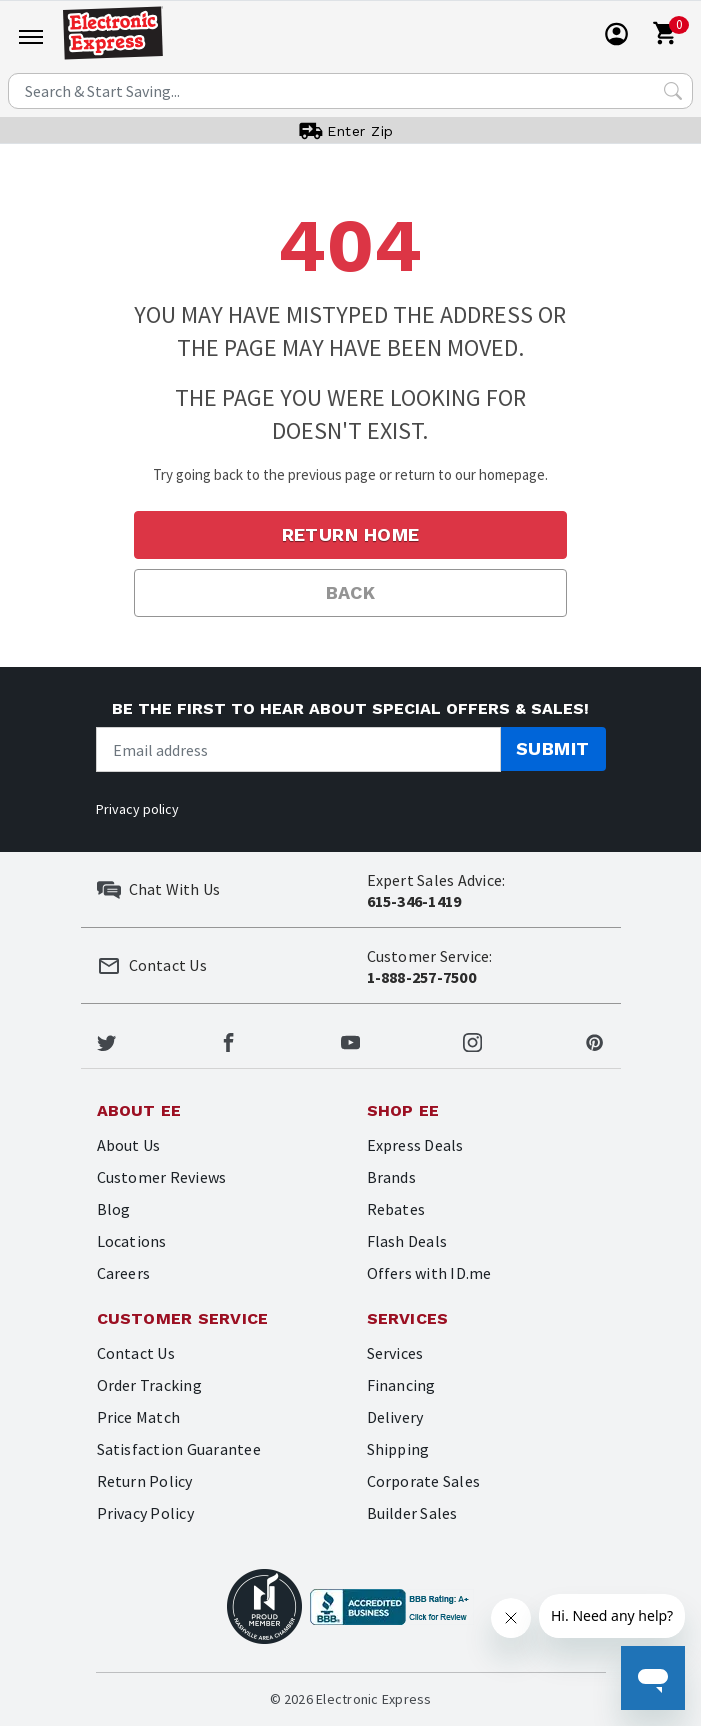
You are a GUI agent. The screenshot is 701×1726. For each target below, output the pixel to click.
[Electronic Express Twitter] (106, 1040)
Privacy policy (137, 809)
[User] (617, 34)
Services (395, 1353)
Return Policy (145, 1481)
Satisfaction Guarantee (179, 1449)
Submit (553, 748)
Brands (391, 1177)
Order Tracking (149, 1385)
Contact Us (136, 1353)
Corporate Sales (424, 1481)
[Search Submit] (673, 91)
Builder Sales (412, 1513)
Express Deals (415, 1145)
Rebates (396, 1209)
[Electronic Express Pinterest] (594, 1040)
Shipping (398, 1449)
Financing (401, 1385)
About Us (129, 1145)
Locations (132, 1241)
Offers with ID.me (429, 1273)
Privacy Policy (145, 1513)
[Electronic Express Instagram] (472, 1040)
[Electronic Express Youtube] (350, 1040)
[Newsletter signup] (298, 749)
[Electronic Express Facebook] (228, 1040)
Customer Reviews (162, 1177)
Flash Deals (407, 1241)
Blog (114, 1209)
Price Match (139, 1417)
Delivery (395, 1417)
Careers (124, 1273)
